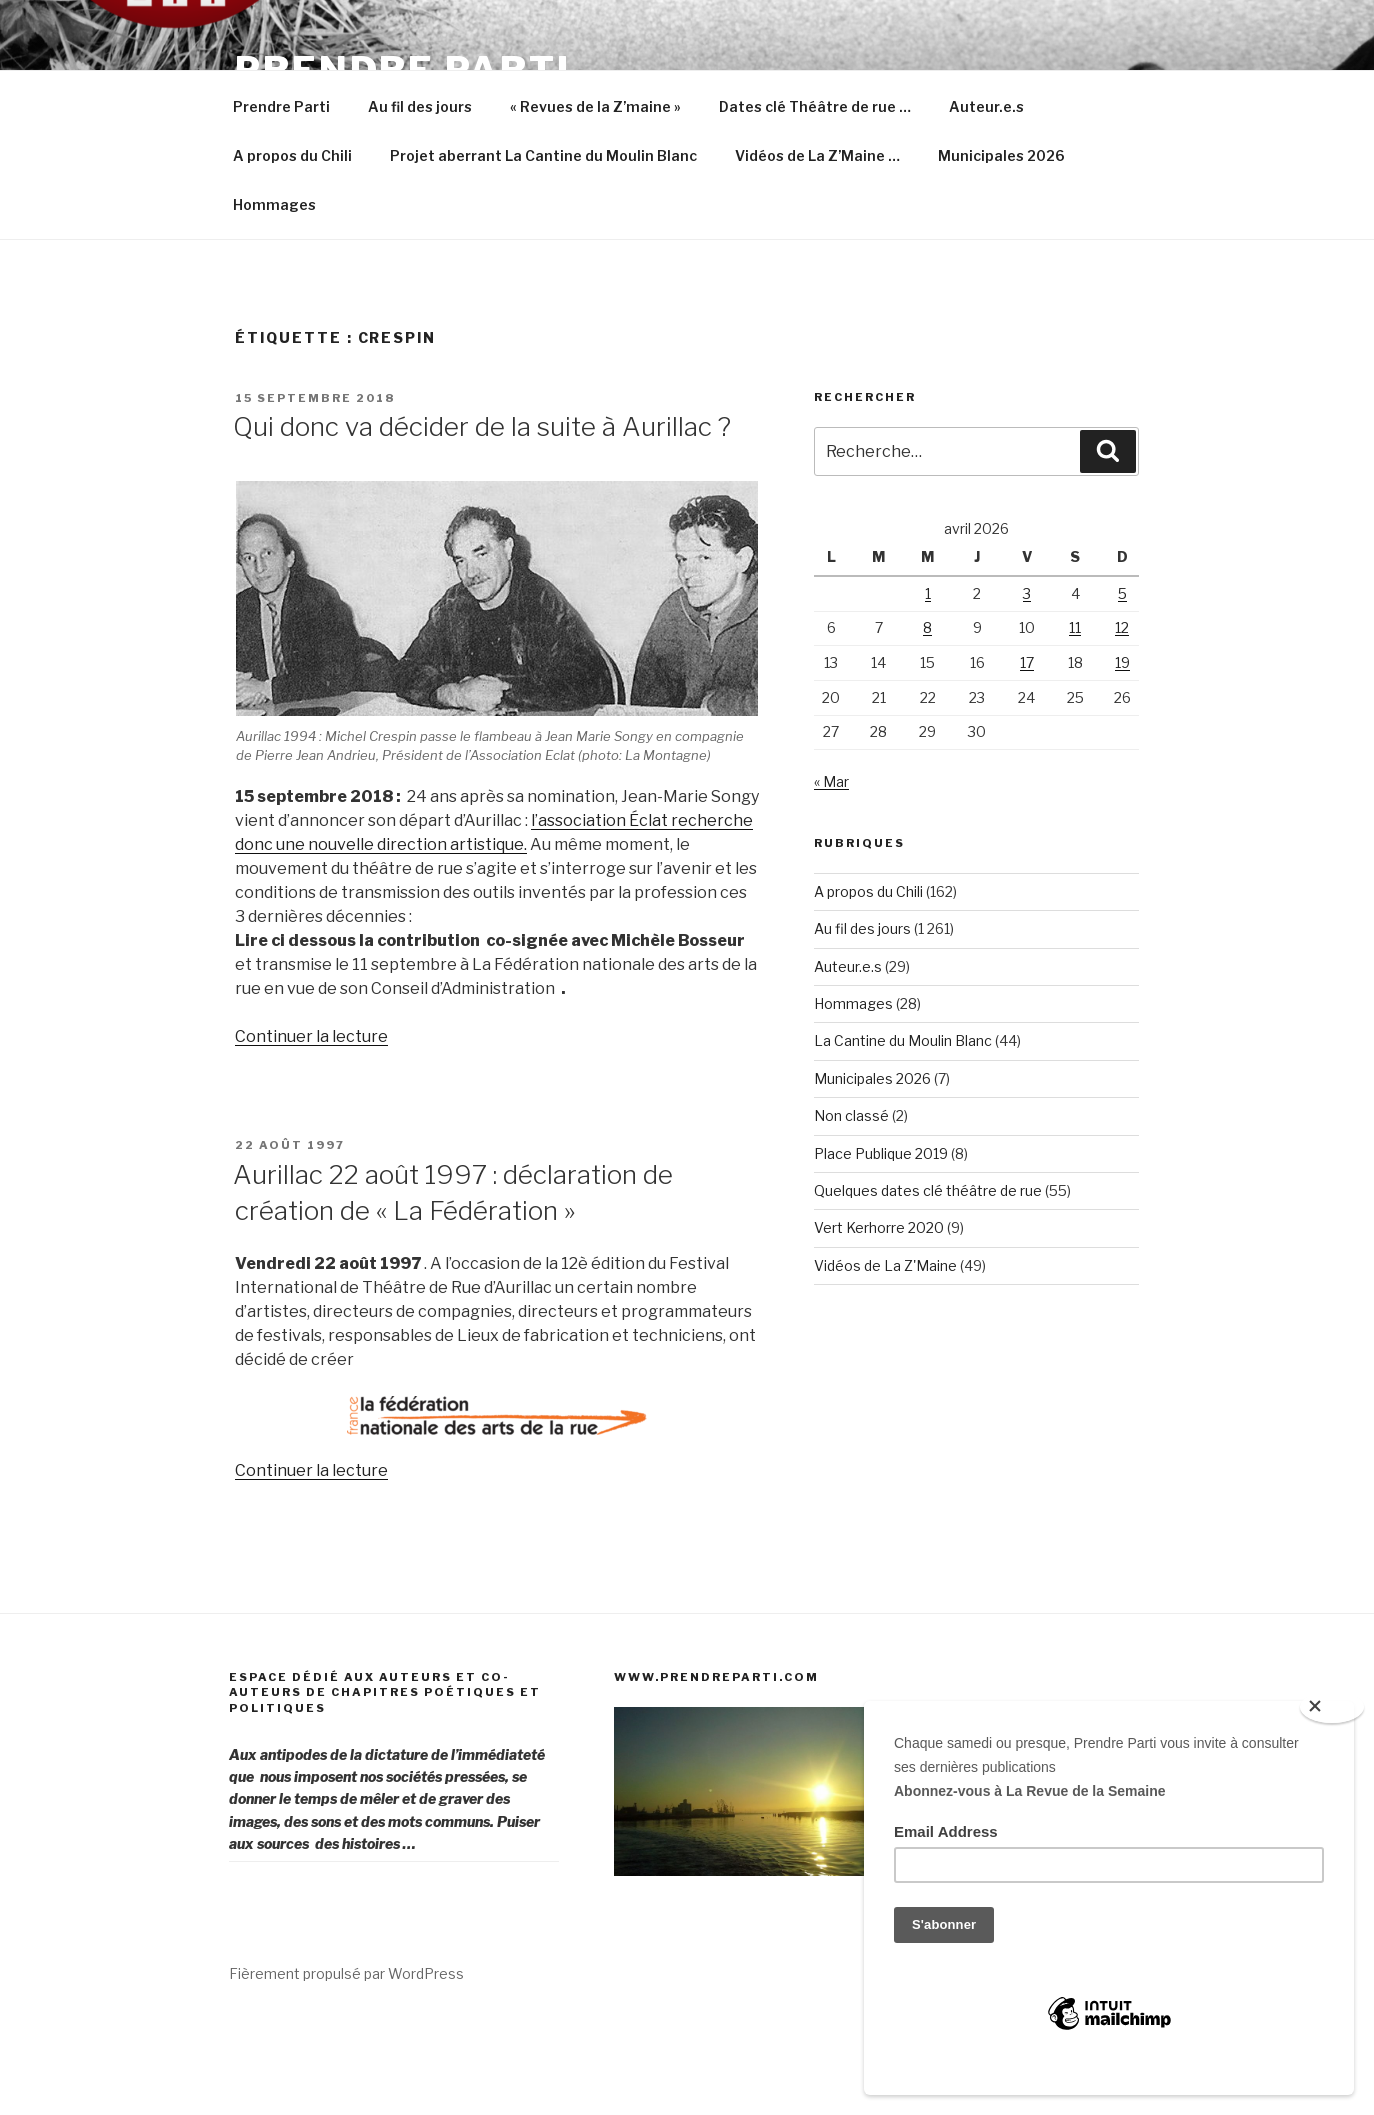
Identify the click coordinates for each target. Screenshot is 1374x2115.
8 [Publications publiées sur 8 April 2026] (927, 722)
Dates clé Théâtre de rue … (815, 201)
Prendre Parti (402, 70)
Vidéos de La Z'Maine (885, 1360)
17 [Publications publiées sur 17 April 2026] (1027, 757)
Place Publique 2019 (881, 1248)
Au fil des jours (420, 201)
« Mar (831, 876)
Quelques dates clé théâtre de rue (928, 1285)
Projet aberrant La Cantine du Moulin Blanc (543, 250)
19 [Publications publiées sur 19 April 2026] (1122, 757)
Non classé (851, 1210)
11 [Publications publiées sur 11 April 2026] (1075, 722)
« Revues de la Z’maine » (595, 201)
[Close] (1332, 1707)
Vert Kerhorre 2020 (879, 1322)
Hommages (274, 299)
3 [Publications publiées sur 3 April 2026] (1027, 688)
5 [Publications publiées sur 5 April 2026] (1122, 688)
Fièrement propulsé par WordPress (346, 2068)
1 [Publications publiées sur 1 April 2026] (928, 688)
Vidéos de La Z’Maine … (817, 250)
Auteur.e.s (986, 201)
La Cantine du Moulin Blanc (903, 1135)
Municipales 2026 (1001, 250)
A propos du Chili (292, 250)
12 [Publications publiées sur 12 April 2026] (1122, 722)
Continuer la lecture (311, 1131)
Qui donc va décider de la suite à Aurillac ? (482, 521)
